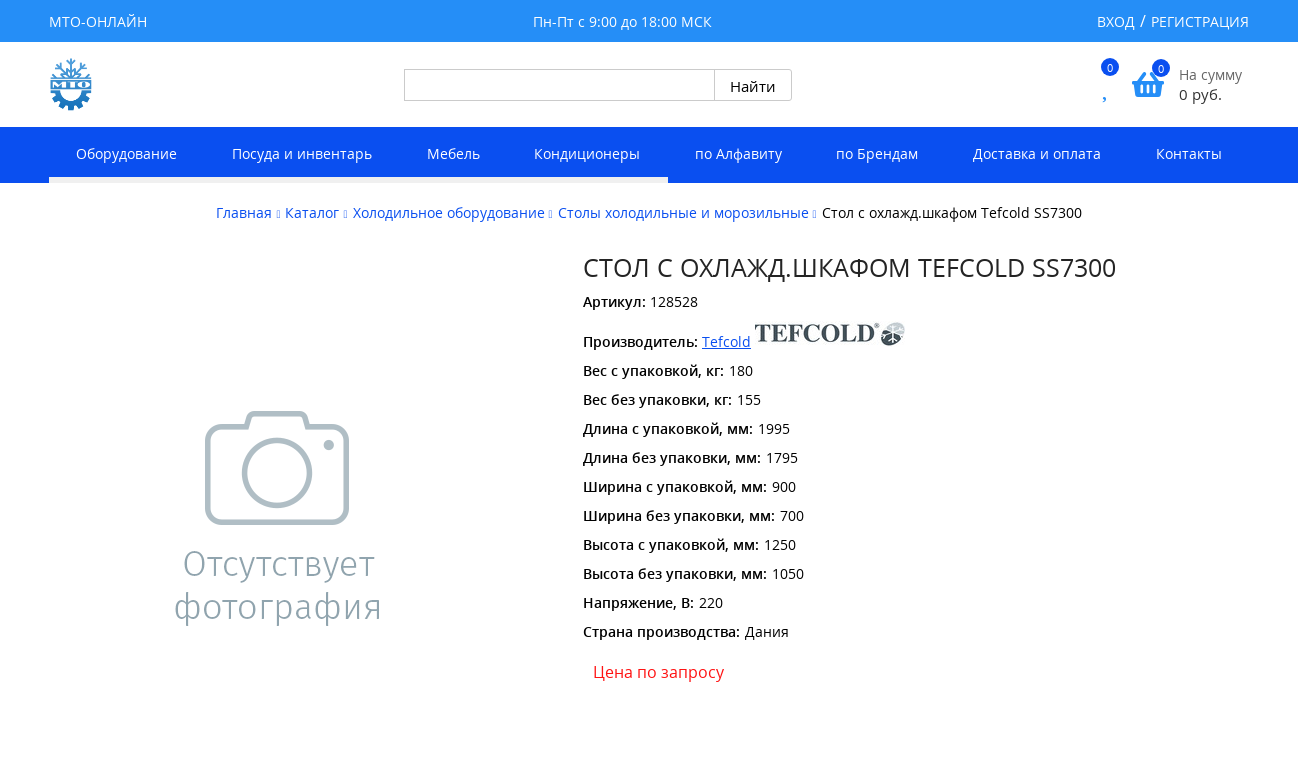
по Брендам (877, 153)
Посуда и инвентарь (302, 153)
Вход (1116, 21)
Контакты (1189, 153)
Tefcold (726, 341)
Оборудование (126, 153)
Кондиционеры (587, 153)
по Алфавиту (738, 153)
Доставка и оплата (1037, 153)
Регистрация (1200, 21)
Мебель (453, 153)
